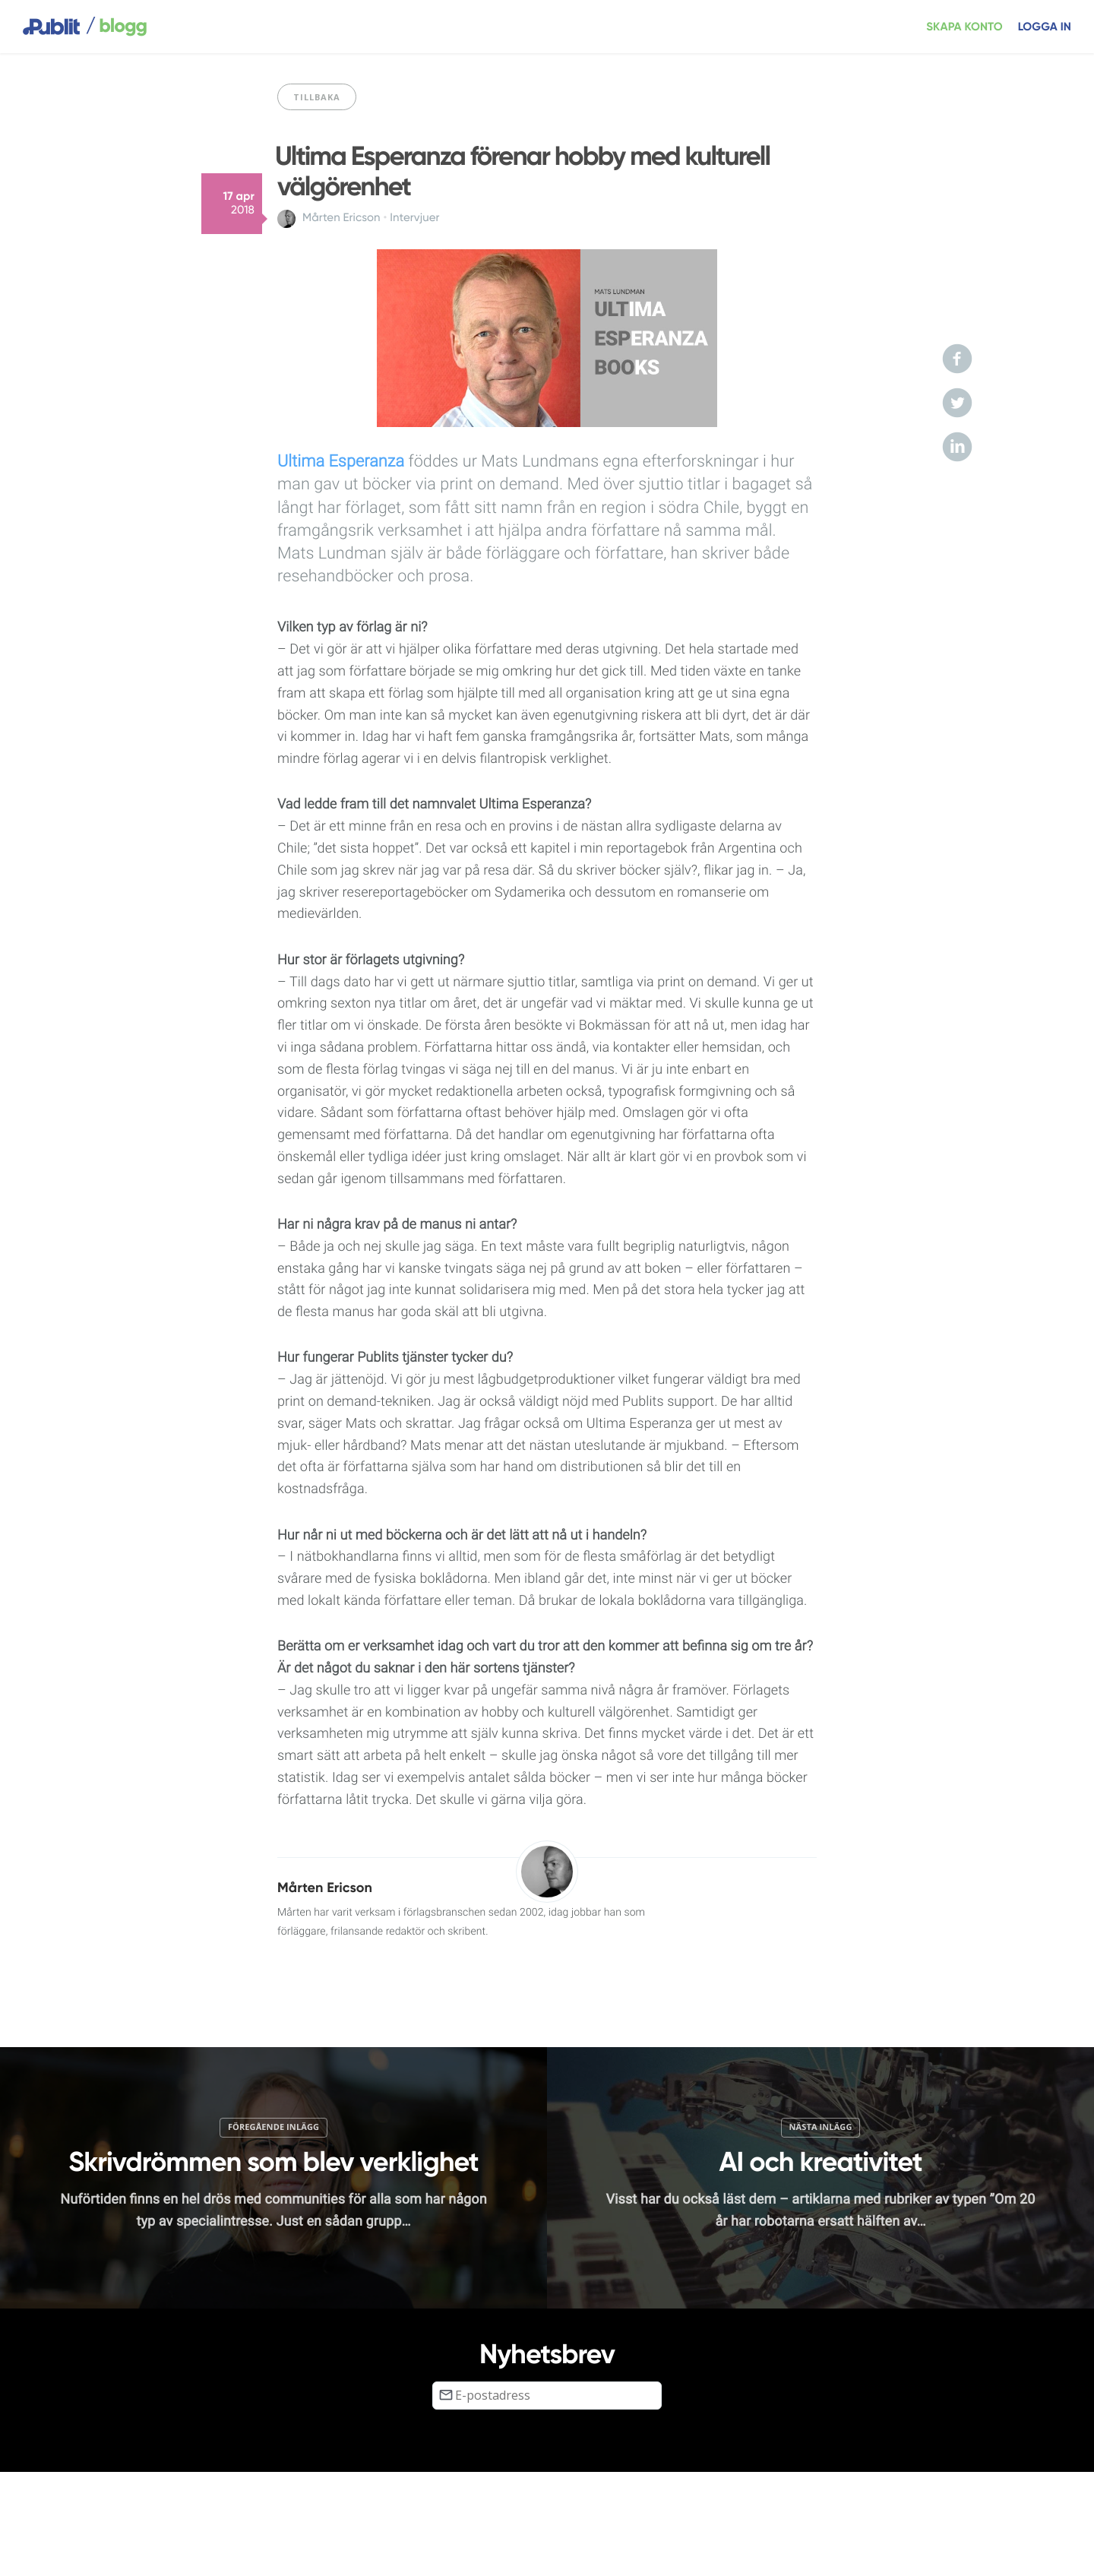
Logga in (1044, 27)
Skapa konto (964, 27)
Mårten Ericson (341, 218)
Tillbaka (316, 97)
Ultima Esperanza (340, 461)
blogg (116, 26)
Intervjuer (414, 218)
